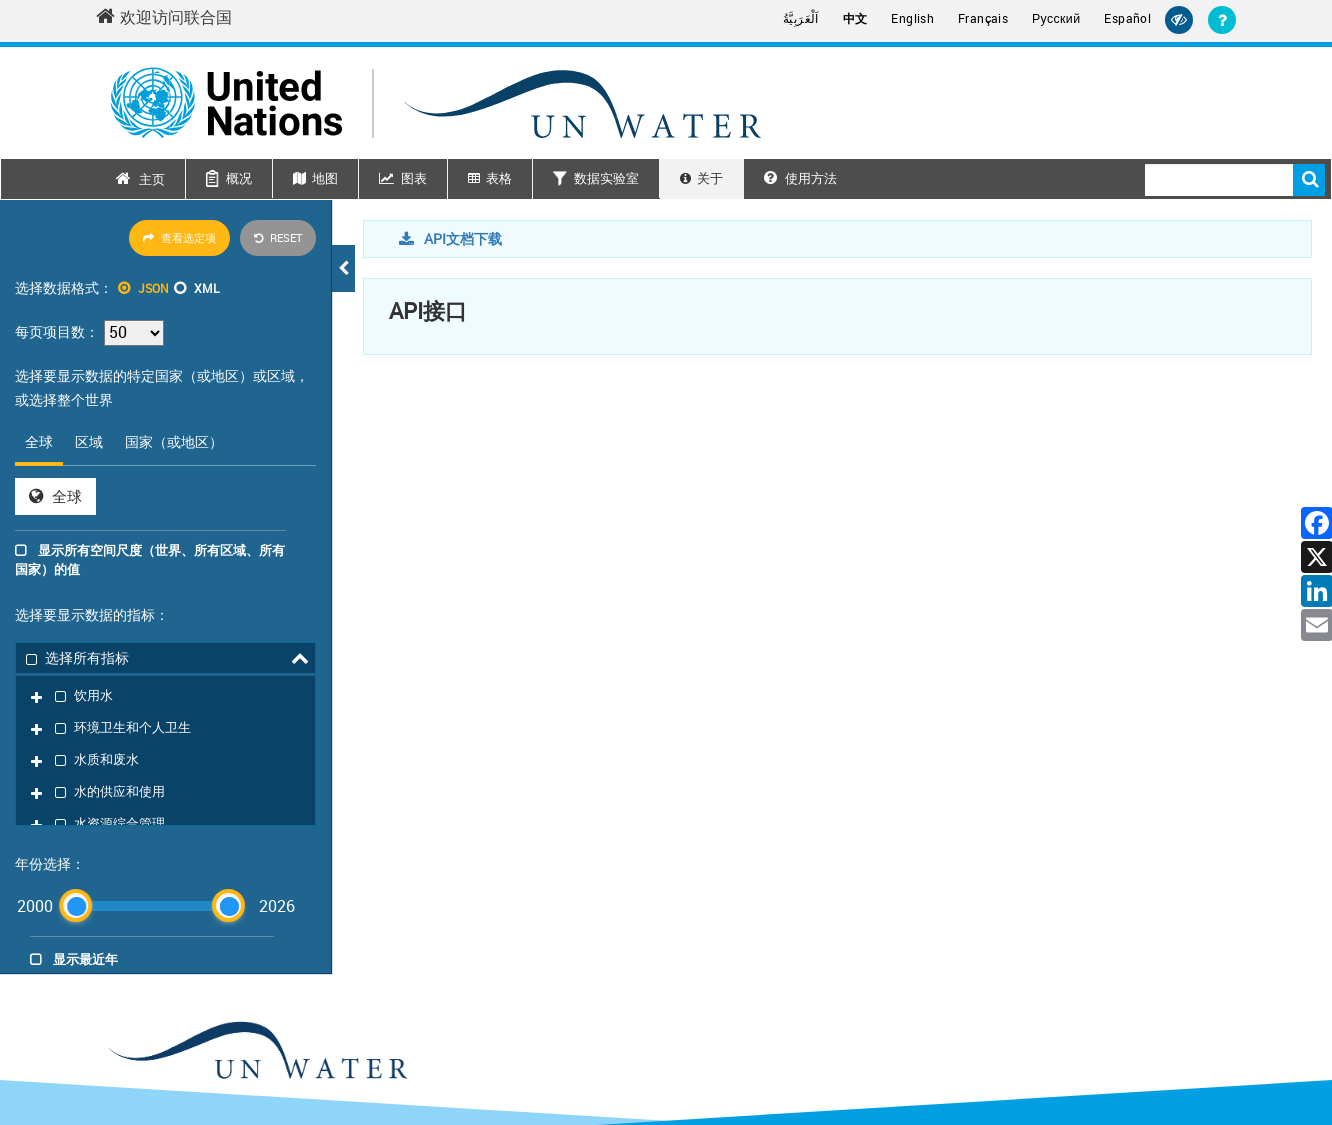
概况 (239, 178)
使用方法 (800, 178)
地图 (325, 178)
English (912, 18)
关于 (710, 178)
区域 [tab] (89, 441)
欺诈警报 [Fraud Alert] (1210, 1051)
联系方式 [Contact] (1088, 1051)
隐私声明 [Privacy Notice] (1149, 1051)
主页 (152, 179)
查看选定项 (179, 237)
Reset (278, 237)
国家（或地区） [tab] (174, 441)
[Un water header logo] (436, 102)
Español (1127, 18)
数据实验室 (606, 178)
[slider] (75, 753)
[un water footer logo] (256, 900)
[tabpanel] (165, 496)
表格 (499, 178)
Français (983, 18)
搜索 (1309, 180)
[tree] (165, 666)
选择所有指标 (77, 656)
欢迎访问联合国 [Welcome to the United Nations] (164, 17)
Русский (1056, 19)
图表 (414, 178)
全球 (55, 496)
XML (206, 288)
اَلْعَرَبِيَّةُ (801, 18)
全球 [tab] (39, 441)
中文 (855, 18)
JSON (153, 288)
